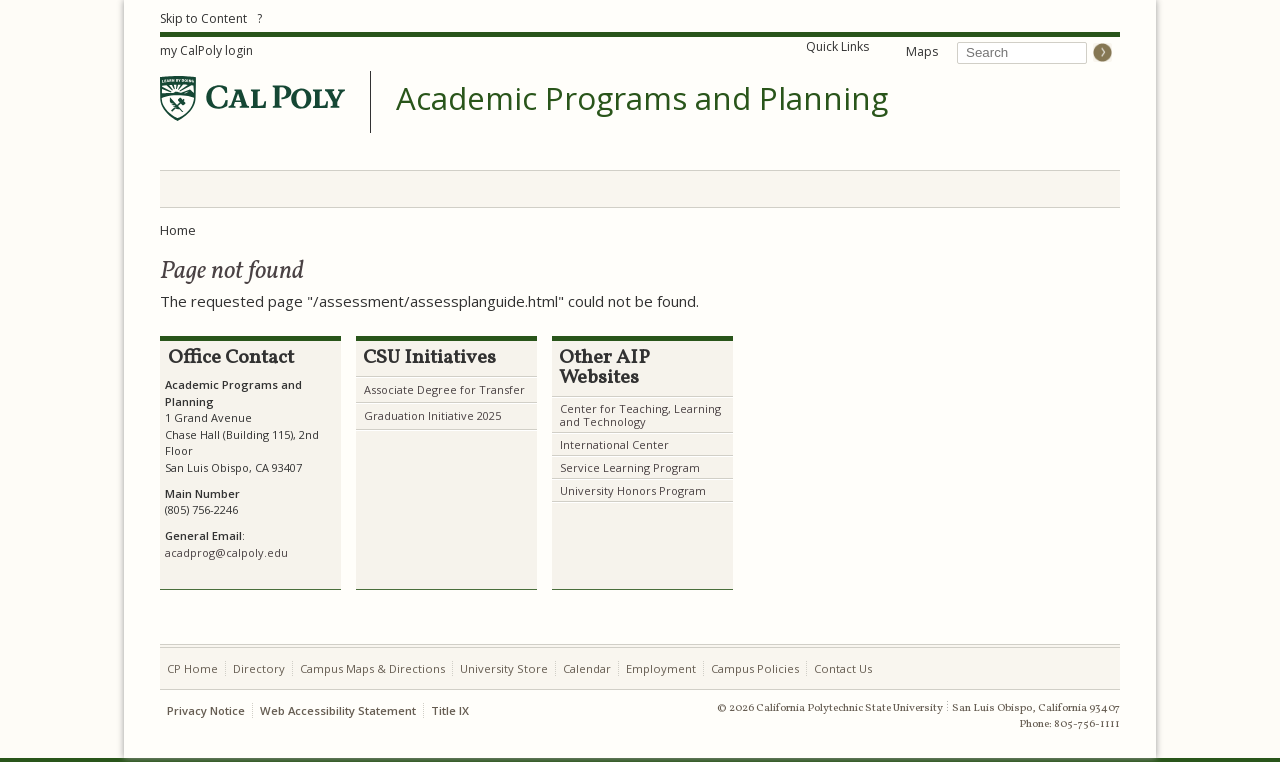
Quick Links (837, 46)
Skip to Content (203, 18)
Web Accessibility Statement (338, 710)
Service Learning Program (630, 467)
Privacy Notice (206, 710)
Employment (661, 668)
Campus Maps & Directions (372, 668)
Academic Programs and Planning (642, 99)
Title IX (450, 710)
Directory (259, 668)
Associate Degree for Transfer (444, 389)
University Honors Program (633, 490)
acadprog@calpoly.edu (226, 552)
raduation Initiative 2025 (437, 415)
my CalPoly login (206, 50)
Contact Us (843, 668)
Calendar (587, 668)
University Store (504, 668)
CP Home (192, 668)
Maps (922, 51)
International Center (614, 444)
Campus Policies (755, 668)
